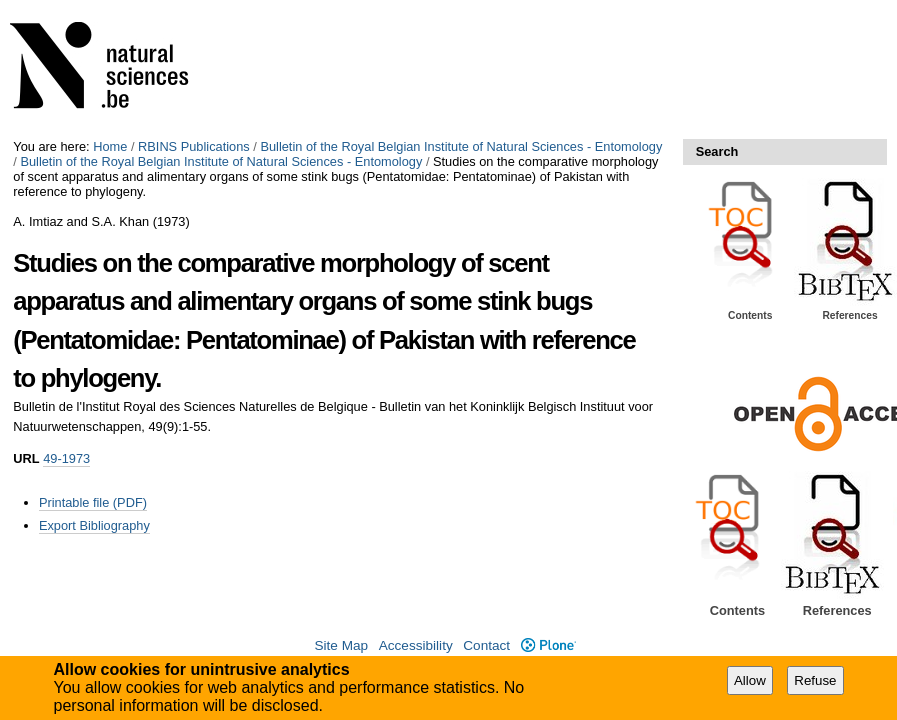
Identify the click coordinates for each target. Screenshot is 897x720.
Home (110, 146)
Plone (548, 645)
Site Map (341, 645)
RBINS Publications (194, 146)
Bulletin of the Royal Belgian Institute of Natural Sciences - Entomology (461, 146)
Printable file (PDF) (93, 502)
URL (26, 458)
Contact (486, 645)
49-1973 (66, 458)
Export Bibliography (94, 525)
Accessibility (416, 645)
